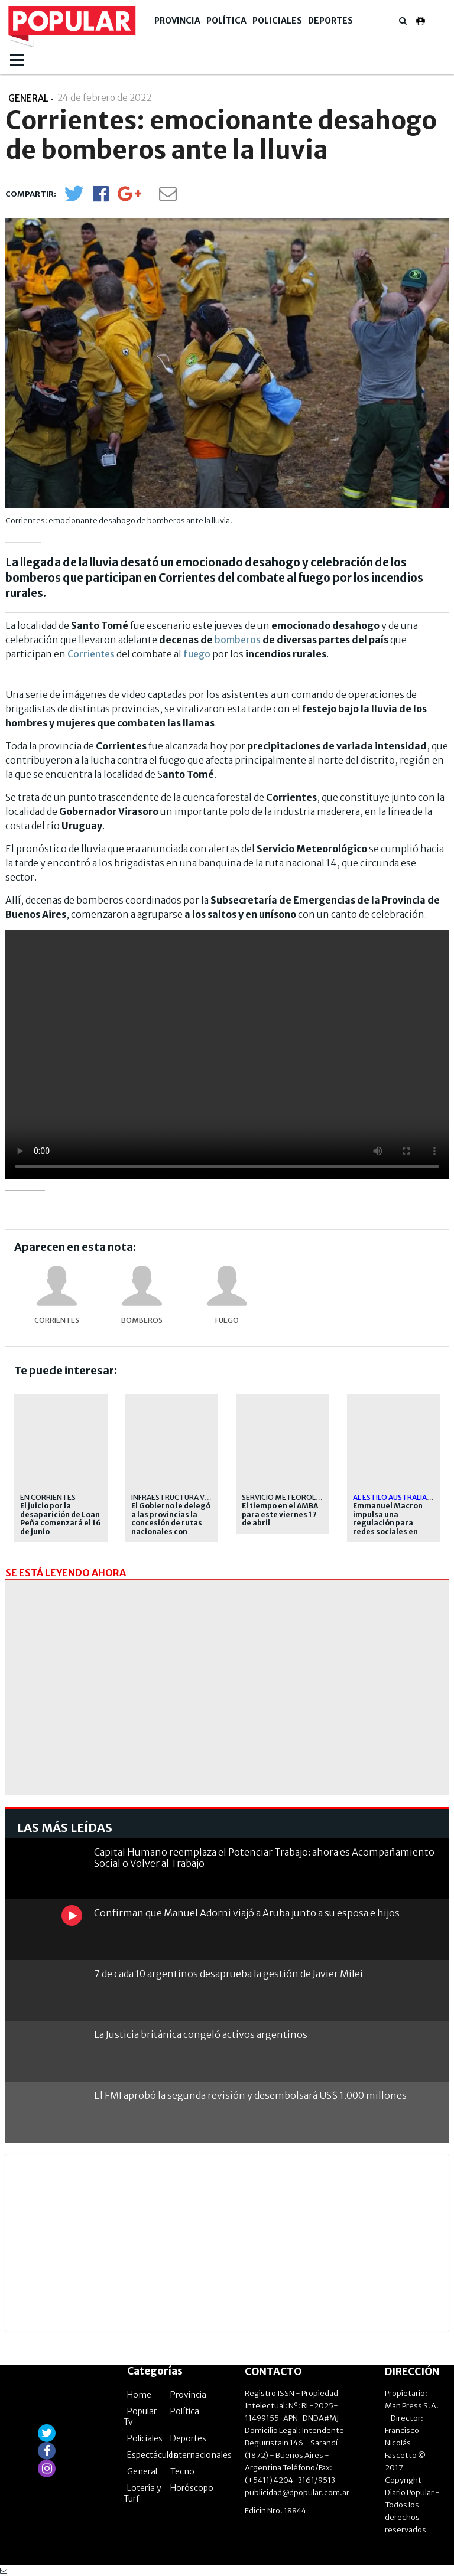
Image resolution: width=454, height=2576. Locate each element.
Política (226, 20)
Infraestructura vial (173, 1497)
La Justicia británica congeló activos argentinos (200, 2034)
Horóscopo (191, 2488)
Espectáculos (152, 2455)
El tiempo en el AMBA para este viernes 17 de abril (280, 1514)
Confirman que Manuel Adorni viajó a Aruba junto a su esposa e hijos (247, 1913)
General (142, 2471)
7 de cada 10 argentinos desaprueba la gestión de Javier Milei (228, 1974)
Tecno (182, 2471)
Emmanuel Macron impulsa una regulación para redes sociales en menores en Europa (389, 1523)
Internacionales (201, 2455)
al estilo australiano (395, 1497)
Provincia (177, 20)
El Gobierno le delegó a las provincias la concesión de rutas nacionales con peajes (170, 1523)
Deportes (330, 20)
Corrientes (91, 654)
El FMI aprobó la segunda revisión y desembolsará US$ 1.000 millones (250, 2095)
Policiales (277, 20)
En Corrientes (48, 1497)
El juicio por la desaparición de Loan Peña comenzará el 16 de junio (60, 1518)
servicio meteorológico (290, 1497)
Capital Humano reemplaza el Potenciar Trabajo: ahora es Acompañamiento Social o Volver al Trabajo (264, 1857)
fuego (196, 654)
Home (139, 2394)
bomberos (238, 639)
